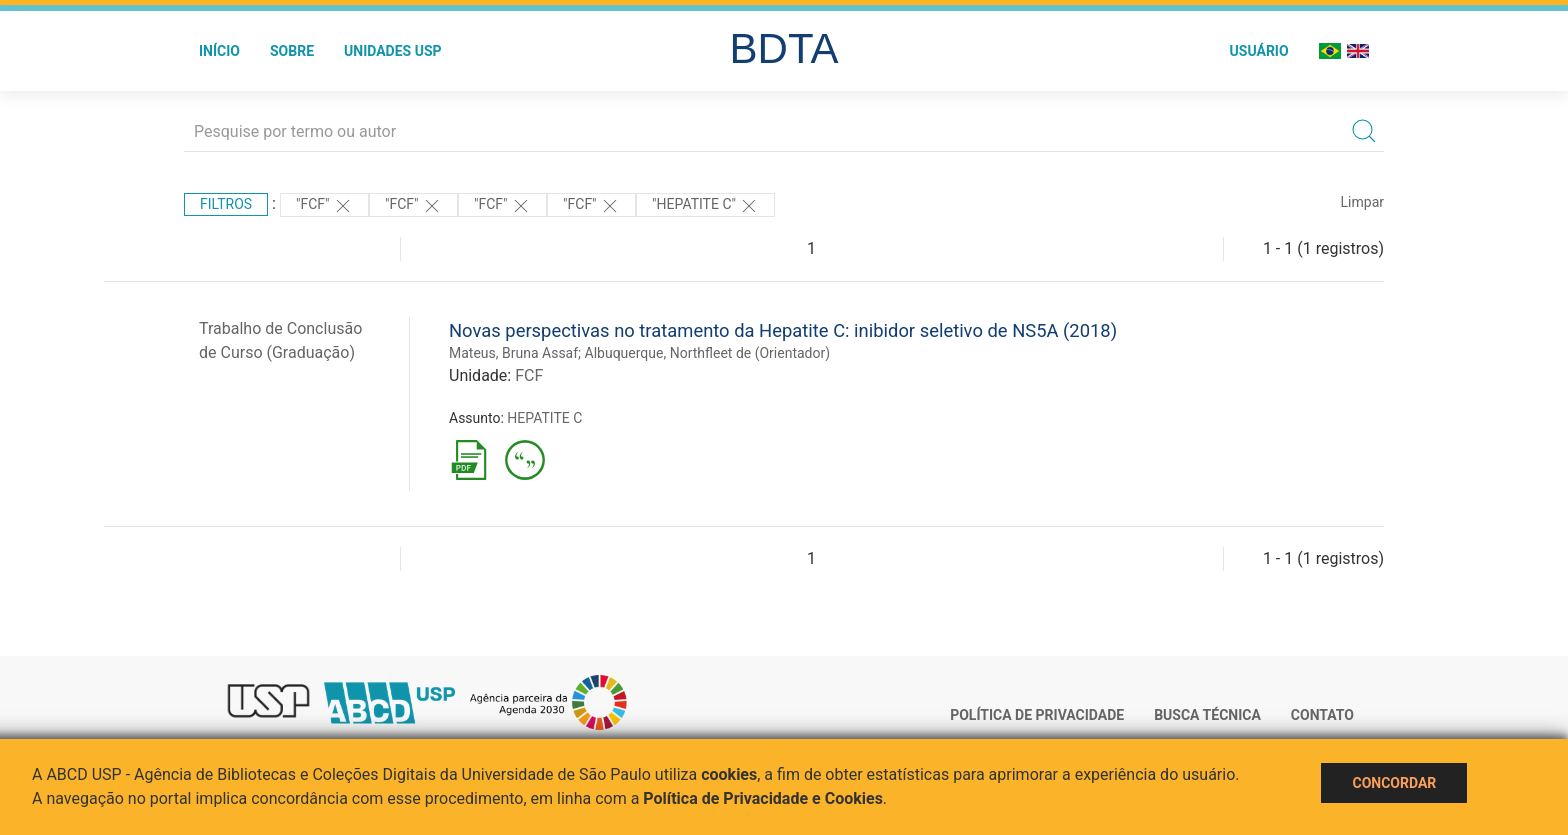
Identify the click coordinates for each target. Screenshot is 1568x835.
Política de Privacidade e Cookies (763, 798)
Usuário (1259, 51)
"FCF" (324, 206)
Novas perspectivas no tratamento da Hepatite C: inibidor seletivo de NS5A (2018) (783, 330)
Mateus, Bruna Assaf (513, 353)
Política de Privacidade (1037, 715)
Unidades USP (393, 51)
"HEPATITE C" (705, 206)
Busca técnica (1207, 715)
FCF (529, 375)
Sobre (292, 51)
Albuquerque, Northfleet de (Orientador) (708, 353)
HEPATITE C (544, 418)
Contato (1322, 715)
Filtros (226, 204)
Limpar (1362, 202)
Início (219, 51)
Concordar (1394, 783)
